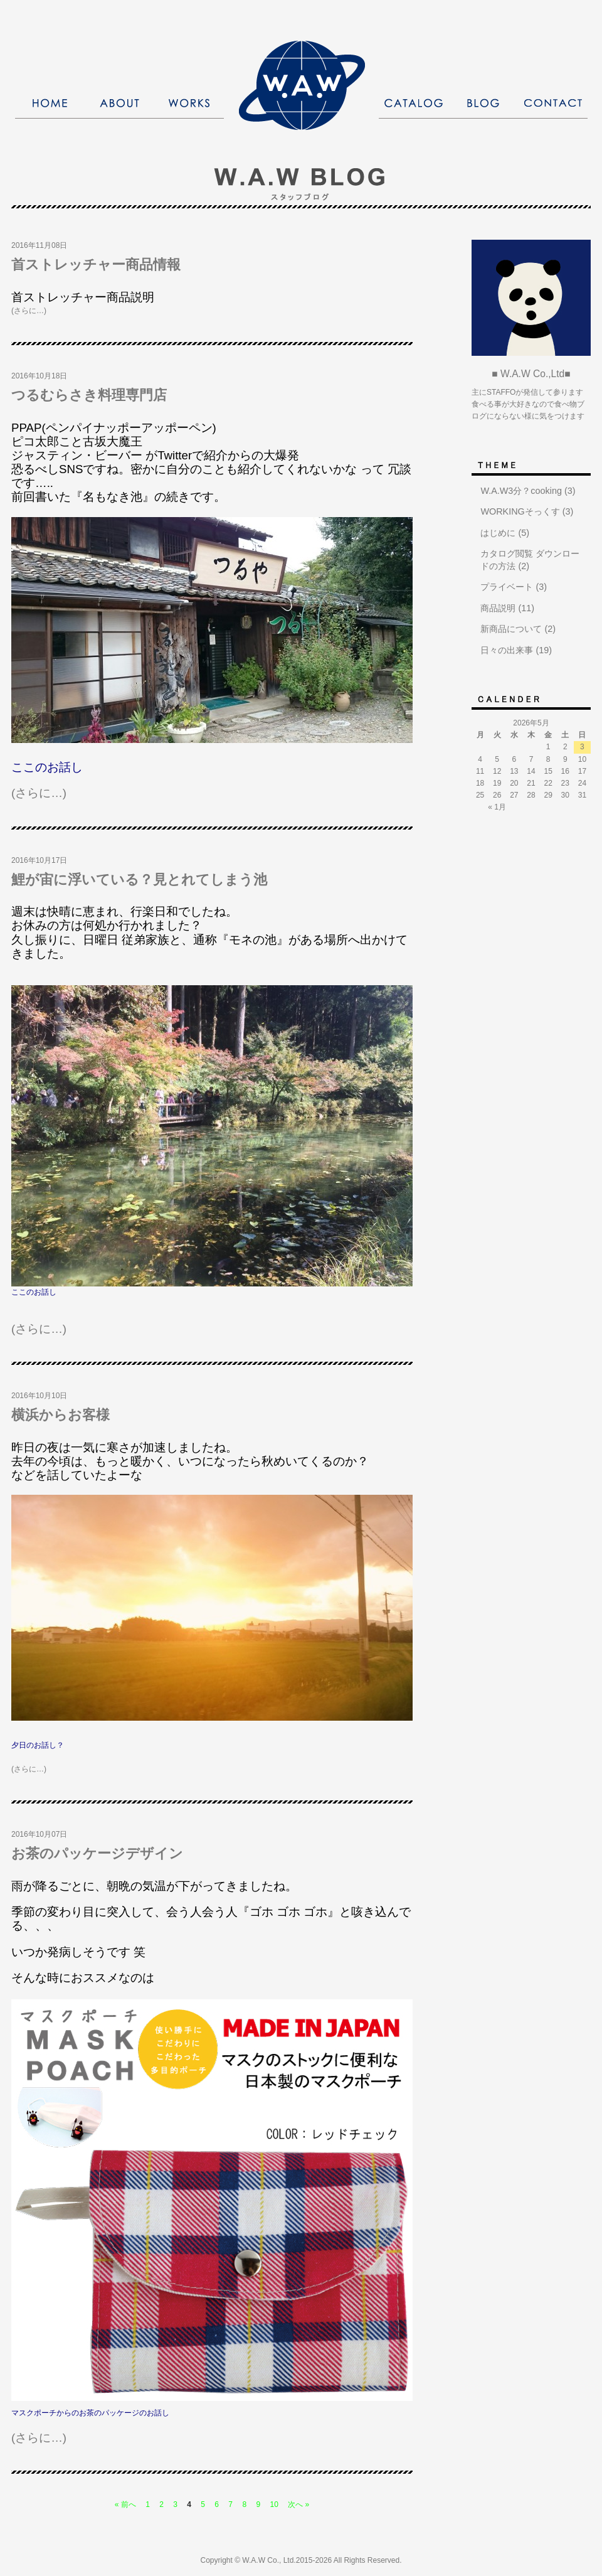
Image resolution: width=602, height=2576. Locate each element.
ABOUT (119, 103)
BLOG (483, 103)
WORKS (189, 103)
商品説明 (497, 608)
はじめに (497, 533)
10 (274, 2504)
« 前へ (125, 2504)
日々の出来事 (506, 650)
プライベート (506, 587)
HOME (50, 103)
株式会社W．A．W (302, 85)
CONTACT (553, 103)
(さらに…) (28, 310)
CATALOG (413, 103)
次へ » (298, 2504)
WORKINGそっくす (519, 511)
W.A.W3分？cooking (521, 491)
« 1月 (497, 807)
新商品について (511, 629)
